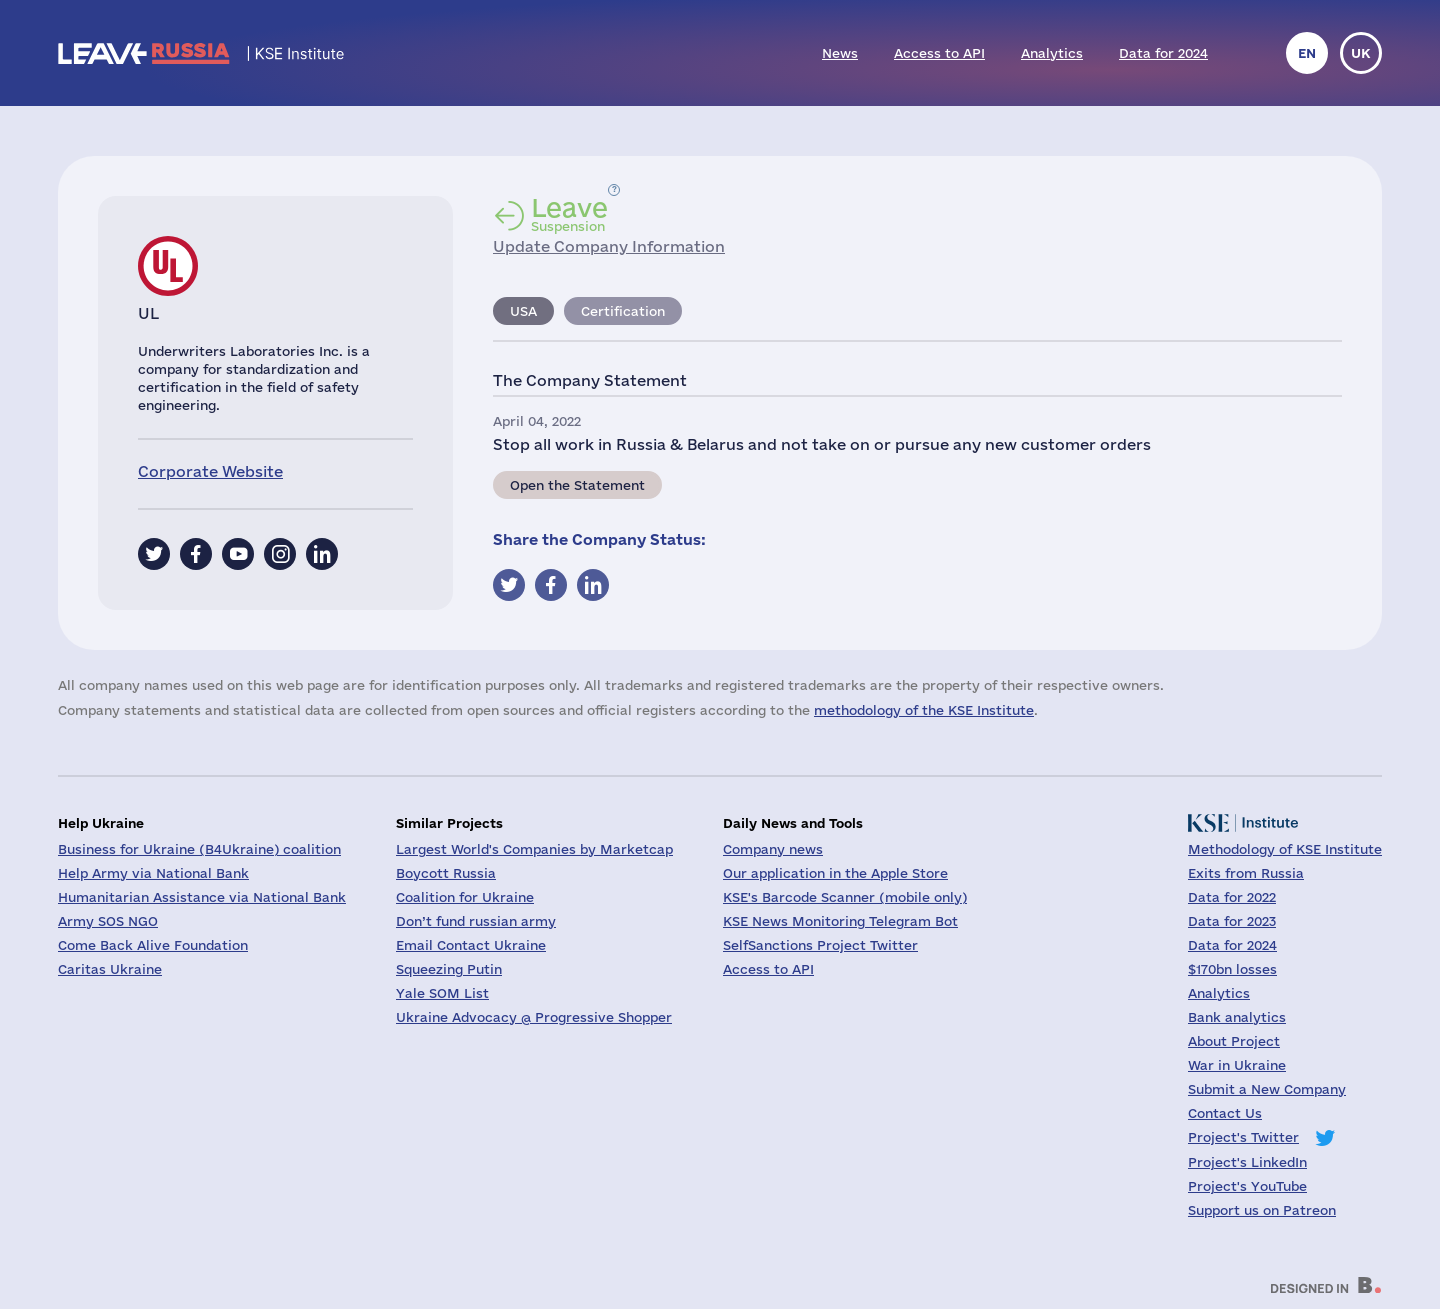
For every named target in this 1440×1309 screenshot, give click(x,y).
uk (1361, 53)
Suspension (569, 214)
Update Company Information (609, 246)
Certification (623, 311)
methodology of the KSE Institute (924, 710)
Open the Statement (577, 485)
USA (523, 311)
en (1307, 53)
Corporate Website (210, 471)
